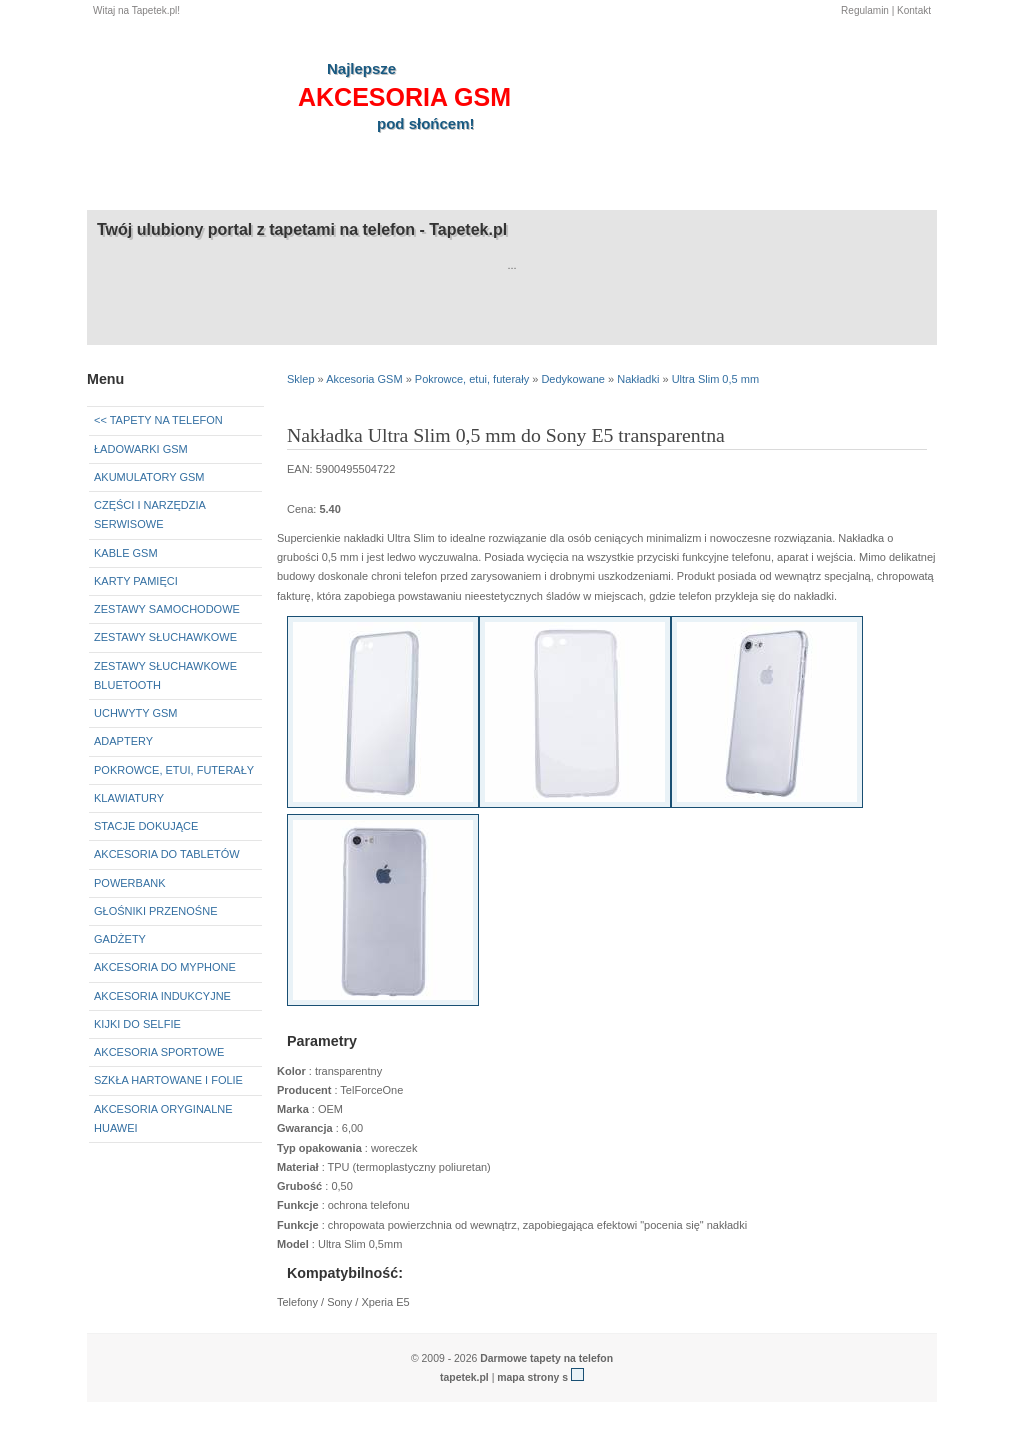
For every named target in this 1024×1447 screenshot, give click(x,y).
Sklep (301, 379)
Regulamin (865, 10)
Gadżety (120, 939)
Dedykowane (573, 379)
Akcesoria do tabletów (167, 854)
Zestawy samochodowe (167, 609)
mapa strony (528, 1377)
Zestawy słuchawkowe (165, 637)
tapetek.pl (464, 1377)
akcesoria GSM (404, 97)
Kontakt (914, 10)
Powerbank (130, 883)
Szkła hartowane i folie (168, 1080)
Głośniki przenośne (155, 911)
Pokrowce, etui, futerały (174, 770)
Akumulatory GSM (149, 477)
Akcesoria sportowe (159, 1052)
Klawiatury (129, 798)
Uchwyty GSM (136, 713)
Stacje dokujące (146, 826)
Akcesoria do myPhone (165, 967)
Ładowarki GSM (141, 449)
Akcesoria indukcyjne (162, 996)
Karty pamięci (136, 581)
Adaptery (123, 741)
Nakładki (638, 379)
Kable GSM (126, 553)
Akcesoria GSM (364, 379)
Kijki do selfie (137, 1024)
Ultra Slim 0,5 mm (715, 379)
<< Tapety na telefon (158, 420)
